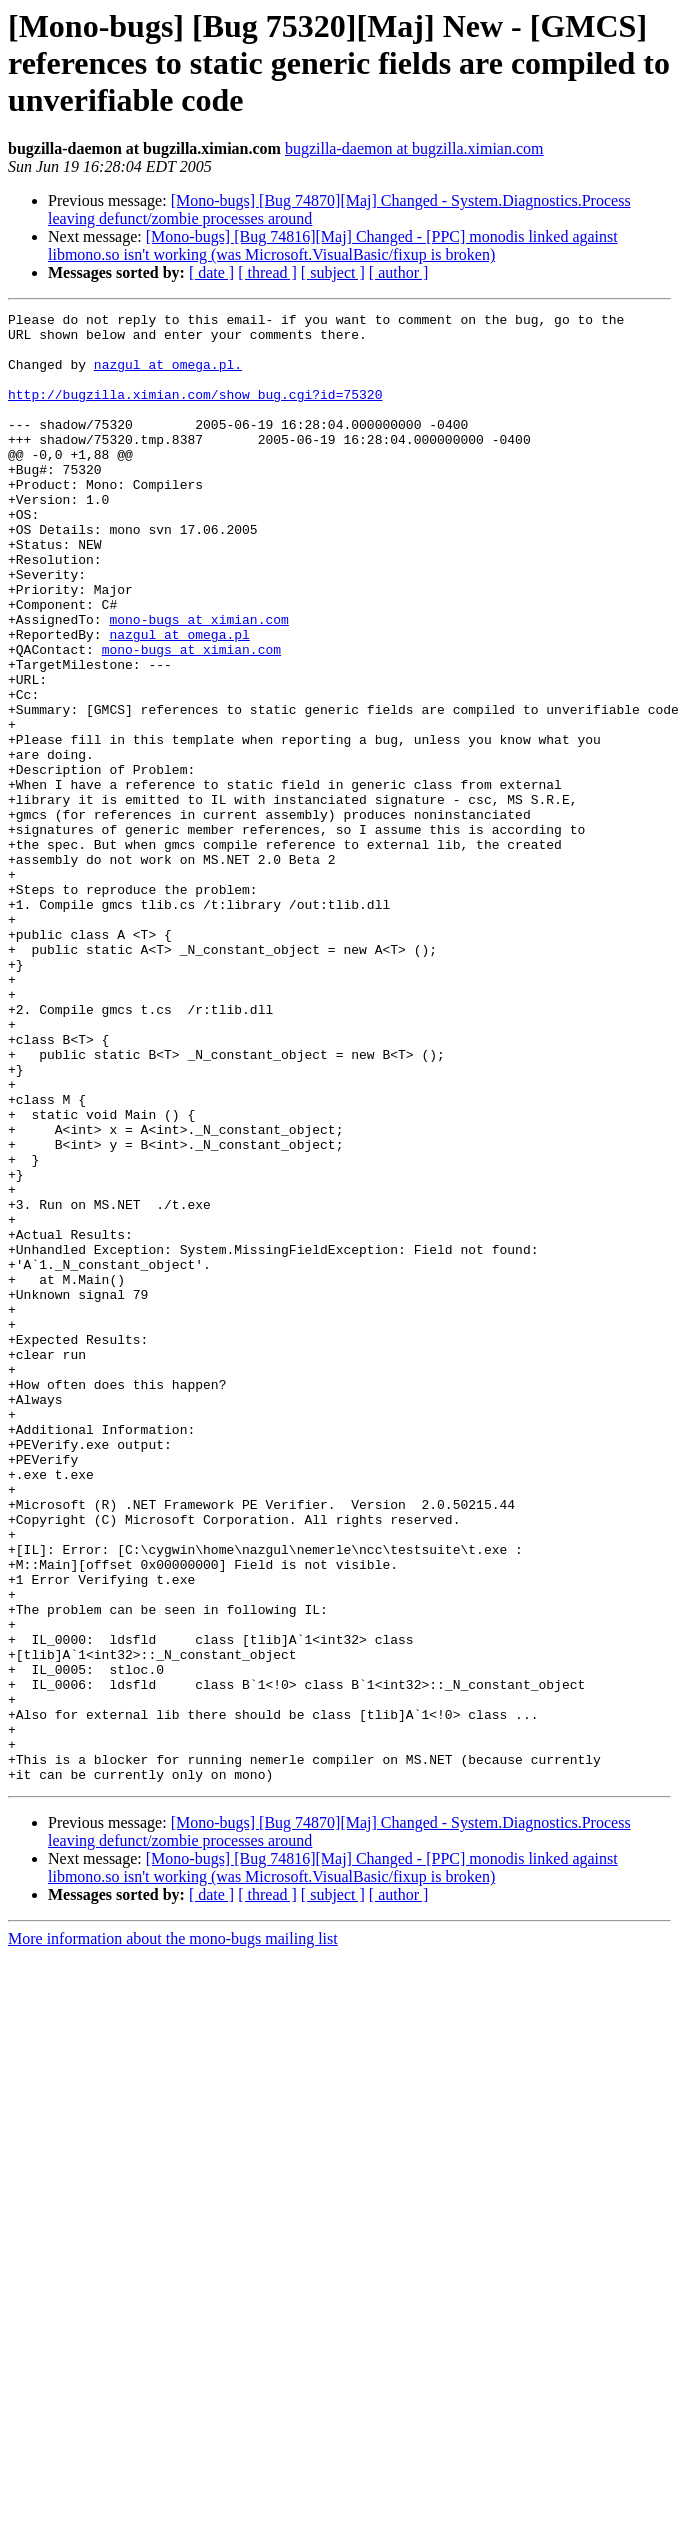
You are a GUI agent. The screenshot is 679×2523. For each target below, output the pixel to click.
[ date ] (211, 272)
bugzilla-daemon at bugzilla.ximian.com (414, 148)
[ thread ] (267, 272)
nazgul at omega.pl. (168, 376)
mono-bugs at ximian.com (198, 682)
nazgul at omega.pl (179, 700)
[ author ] (399, 272)
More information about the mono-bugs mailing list (173, 2232)
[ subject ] (333, 272)
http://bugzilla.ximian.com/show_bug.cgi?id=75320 (195, 412)
